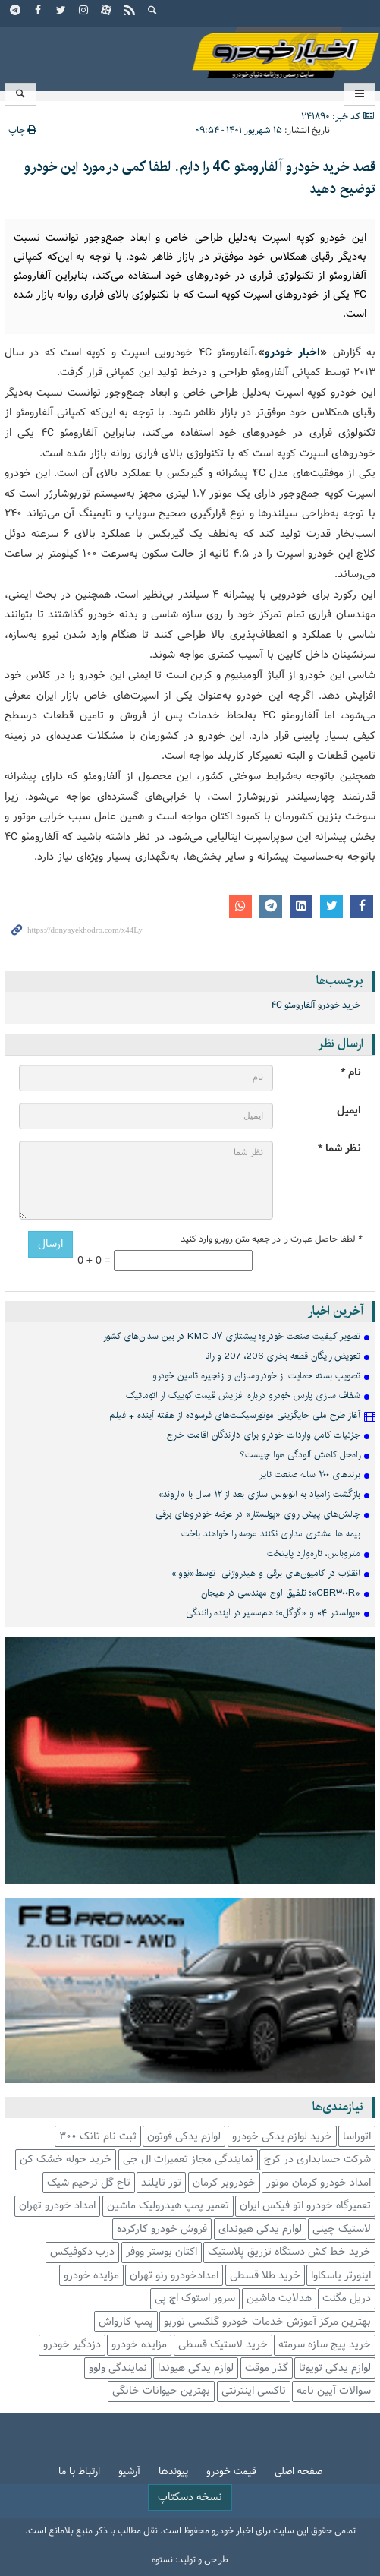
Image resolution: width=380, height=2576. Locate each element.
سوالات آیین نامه (334, 2391)
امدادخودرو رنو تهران (174, 2275)
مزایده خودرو (91, 2275)
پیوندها (173, 2472)
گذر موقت (266, 2368)
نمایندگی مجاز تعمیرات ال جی (188, 2159)
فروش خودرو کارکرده (162, 2229)
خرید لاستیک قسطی (223, 2344)
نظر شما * (339, 1149)
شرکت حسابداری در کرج (317, 2159)
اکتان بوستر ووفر (161, 2252)
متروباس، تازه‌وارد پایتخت (313, 1553)
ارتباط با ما (79, 2472)
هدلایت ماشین (279, 2298)
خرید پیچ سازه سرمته (324, 2344)
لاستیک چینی (341, 2229)
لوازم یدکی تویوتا (335, 2368)
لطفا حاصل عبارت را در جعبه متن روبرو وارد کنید (271, 1239)
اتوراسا (357, 2136)
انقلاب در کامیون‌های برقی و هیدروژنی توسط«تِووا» (265, 1573)
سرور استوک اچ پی (195, 2298)
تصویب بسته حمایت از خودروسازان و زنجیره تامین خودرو (256, 1375)
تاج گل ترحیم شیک (88, 2183)
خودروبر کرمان (224, 2183)
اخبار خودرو (190, 53)
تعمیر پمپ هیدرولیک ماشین (168, 2206)
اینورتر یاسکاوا (341, 2275)
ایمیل (349, 1111)
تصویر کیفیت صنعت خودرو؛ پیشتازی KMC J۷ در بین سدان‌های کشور (231, 1336)
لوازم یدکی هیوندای (260, 2229)
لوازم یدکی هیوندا (196, 2368)
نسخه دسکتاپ (190, 2497)
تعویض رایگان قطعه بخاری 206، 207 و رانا (282, 1356)
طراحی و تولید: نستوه (190, 2560)
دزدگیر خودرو (72, 2344)
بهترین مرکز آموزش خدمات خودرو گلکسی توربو (267, 2322)
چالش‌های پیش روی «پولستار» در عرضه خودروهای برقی (257, 1514)
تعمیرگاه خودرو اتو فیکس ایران (305, 2206)
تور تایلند (161, 2183)
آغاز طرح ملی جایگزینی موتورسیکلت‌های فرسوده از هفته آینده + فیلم (234, 1415)
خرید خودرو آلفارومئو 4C (315, 1005)
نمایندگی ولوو (118, 2368)
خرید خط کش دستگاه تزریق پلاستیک (289, 2252)
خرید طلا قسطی (265, 2275)
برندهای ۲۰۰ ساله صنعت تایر (309, 1474)
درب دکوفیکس (82, 2252)
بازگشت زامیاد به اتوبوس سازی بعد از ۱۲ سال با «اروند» (259, 1494)
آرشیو (129, 2472)
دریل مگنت (346, 2298)
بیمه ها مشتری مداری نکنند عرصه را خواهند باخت (270, 1533)
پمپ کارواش (126, 2322)
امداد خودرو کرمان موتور (318, 2183)
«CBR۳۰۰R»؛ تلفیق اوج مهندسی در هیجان (280, 1593)
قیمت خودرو (231, 2472)
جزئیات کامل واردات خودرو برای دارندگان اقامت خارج (263, 1435)
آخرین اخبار (335, 1311)
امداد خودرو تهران (57, 2206)
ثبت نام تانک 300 (98, 2136)
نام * (351, 1073)
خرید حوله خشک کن (65, 2159)
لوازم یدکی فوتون (184, 2136)
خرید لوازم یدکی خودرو (282, 2136)
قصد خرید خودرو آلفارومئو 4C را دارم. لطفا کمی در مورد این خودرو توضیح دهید (199, 178)
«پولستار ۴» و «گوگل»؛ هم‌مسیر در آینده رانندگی (273, 1612)
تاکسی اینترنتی (253, 2391)
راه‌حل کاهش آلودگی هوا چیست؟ (300, 1454)
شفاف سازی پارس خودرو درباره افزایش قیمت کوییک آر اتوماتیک (243, 1395)
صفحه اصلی (298, 2472)
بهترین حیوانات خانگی (161, 2391)
